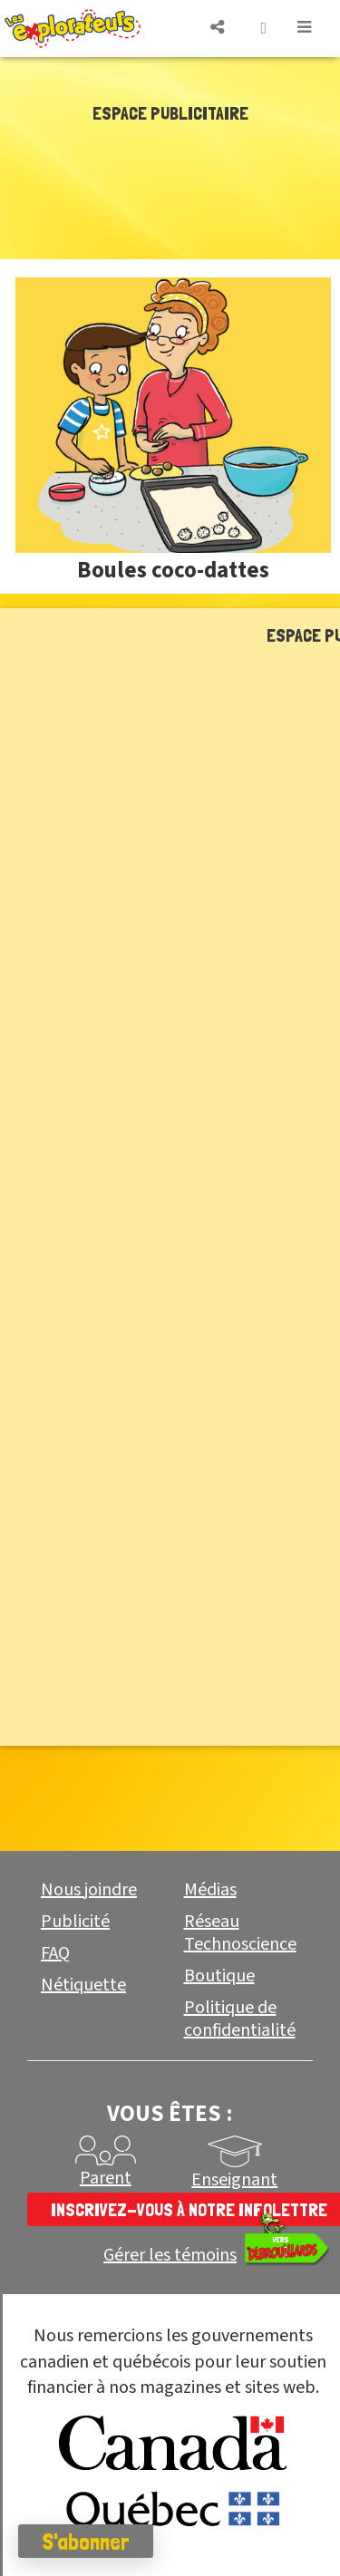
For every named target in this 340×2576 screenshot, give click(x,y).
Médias (210, 1890)
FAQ (55, 1953)
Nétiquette (83, 1985)
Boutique (219, 1976)
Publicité (75, 1921)
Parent (105, 2178)
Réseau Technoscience (240, 1933)
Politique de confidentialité (240, 2019)
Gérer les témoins (170, 2255)
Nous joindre (89, 1890)
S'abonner (86, 2541)
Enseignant (234, 2180)
